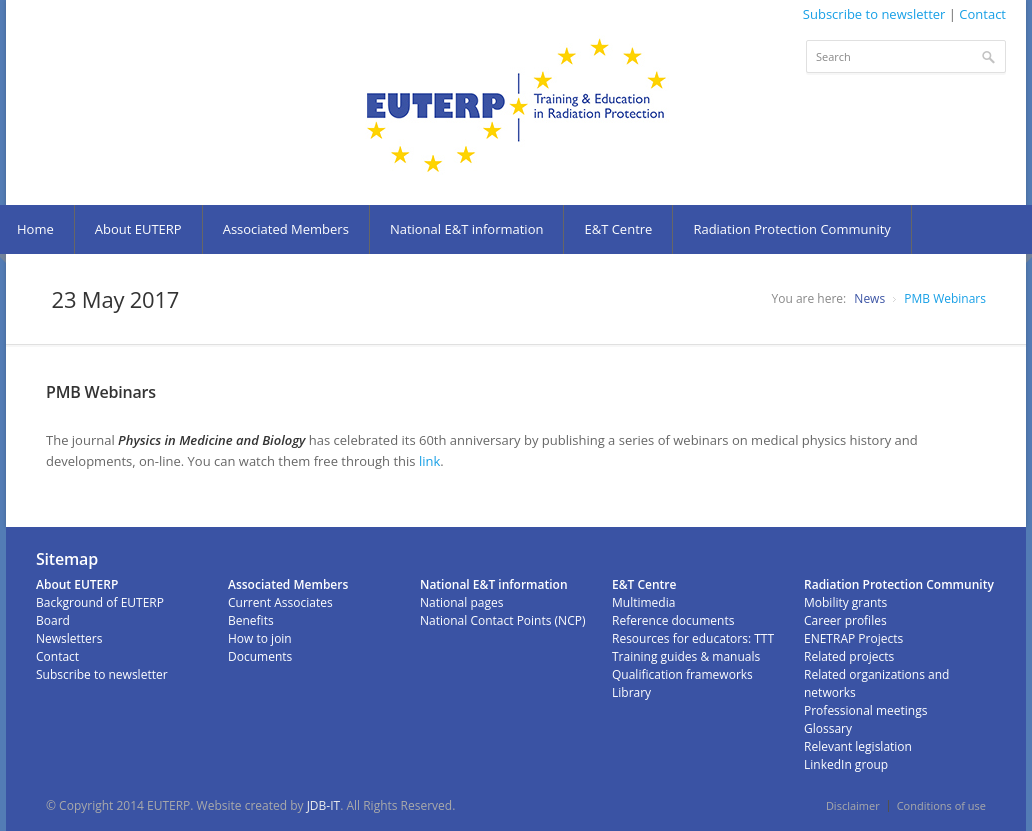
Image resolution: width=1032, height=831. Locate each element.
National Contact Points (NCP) (502, 620)
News (869, 298)
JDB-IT (324, 805)
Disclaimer (853, 805)
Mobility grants (845, 602)
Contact (982, 14)
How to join (260, 638)
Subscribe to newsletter (874, 14)
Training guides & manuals (686, 656)
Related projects (849, 656)
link (429, 461)
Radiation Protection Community (791, 229)
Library (631, 692)
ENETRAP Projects (853, 638)
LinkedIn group (846, 764)
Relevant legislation (858, 746)
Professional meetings (865, 710)
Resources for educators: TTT (693, 638)
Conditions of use (941, 805)
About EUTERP (138, 229)
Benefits (251, 620)
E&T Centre (618, 229)
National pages (461, 602)
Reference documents (673, 620)
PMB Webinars (945, 298)
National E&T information (467, 229)
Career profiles (845, 620)
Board (53, 620)
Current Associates (280, 602)
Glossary (828, 728)
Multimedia (643, 602)
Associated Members (286, 229)
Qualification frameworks (682, 674)
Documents (260, 656)
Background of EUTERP (100, 602)
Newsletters (69, 638)
